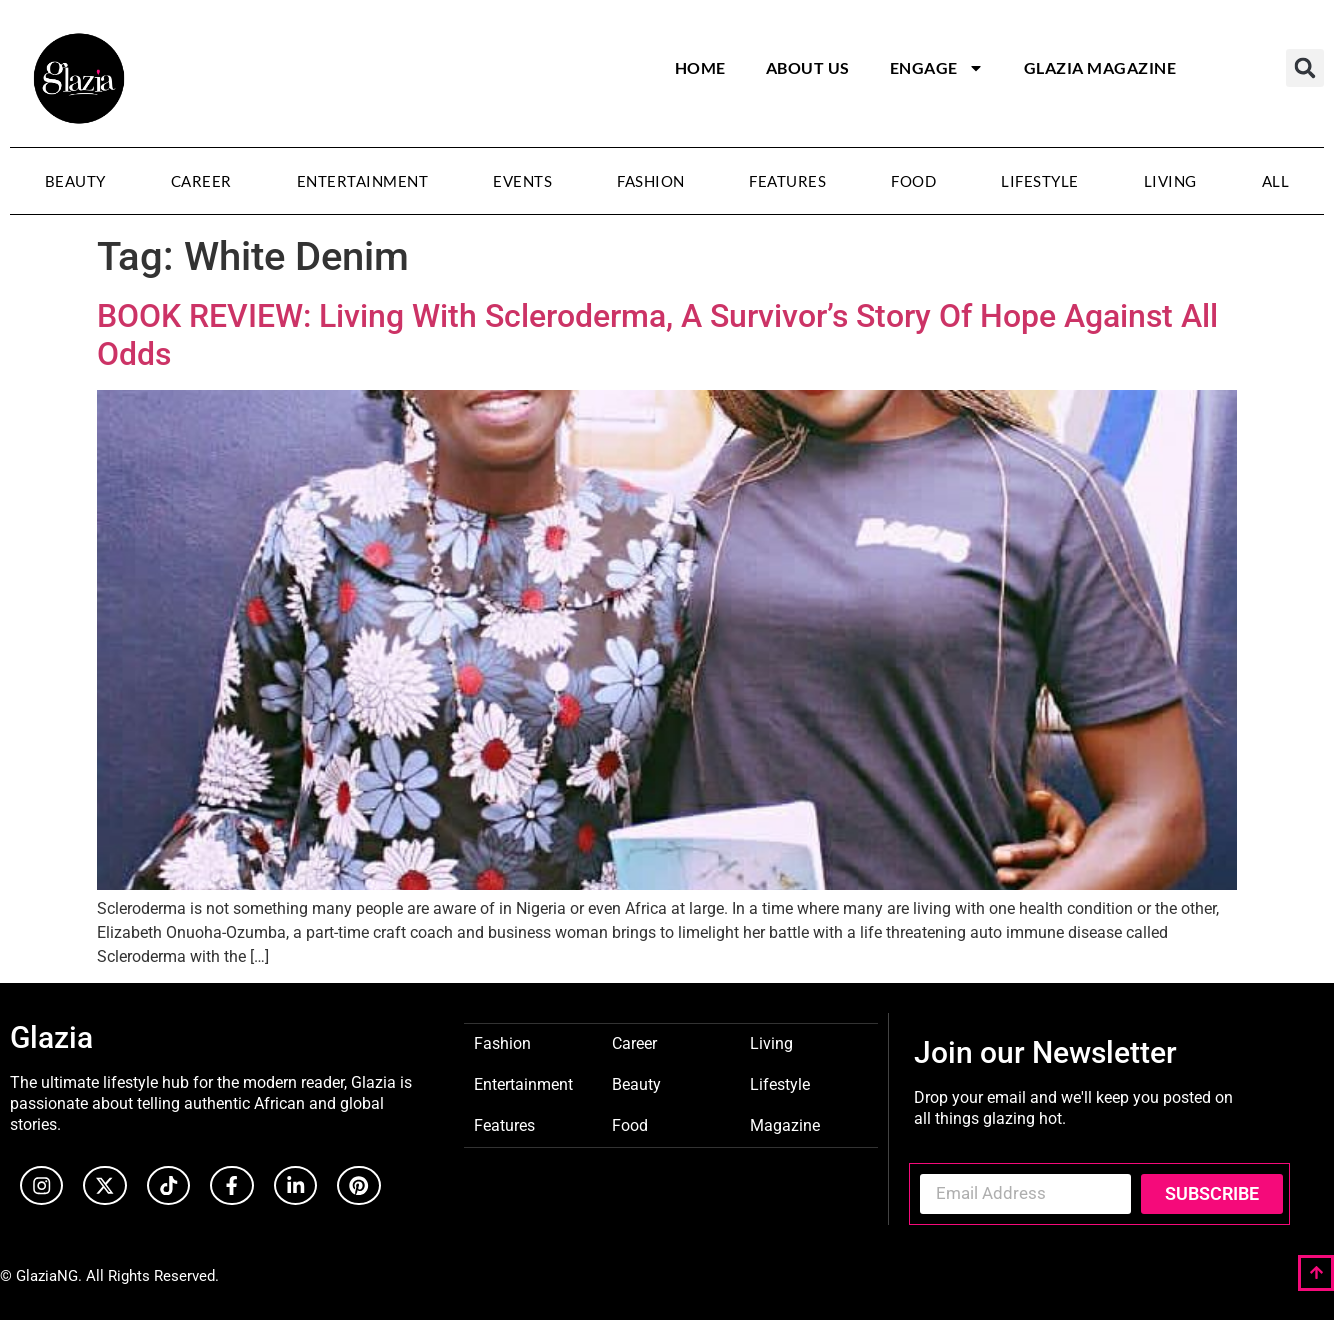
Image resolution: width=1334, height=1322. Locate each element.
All (1276, 181)
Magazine (785, 1124)
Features (787, 181)
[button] (1305, 68)
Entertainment (363, 181)
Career (201, 181)
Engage (937, 68)
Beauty (75, 181)
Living (1170, 181)
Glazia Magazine (1100, 67)
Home (700, 67)
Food (913, 181)
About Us (808, 67)
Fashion (651, 181)
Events (522, 181)
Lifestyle (1040, 181)
